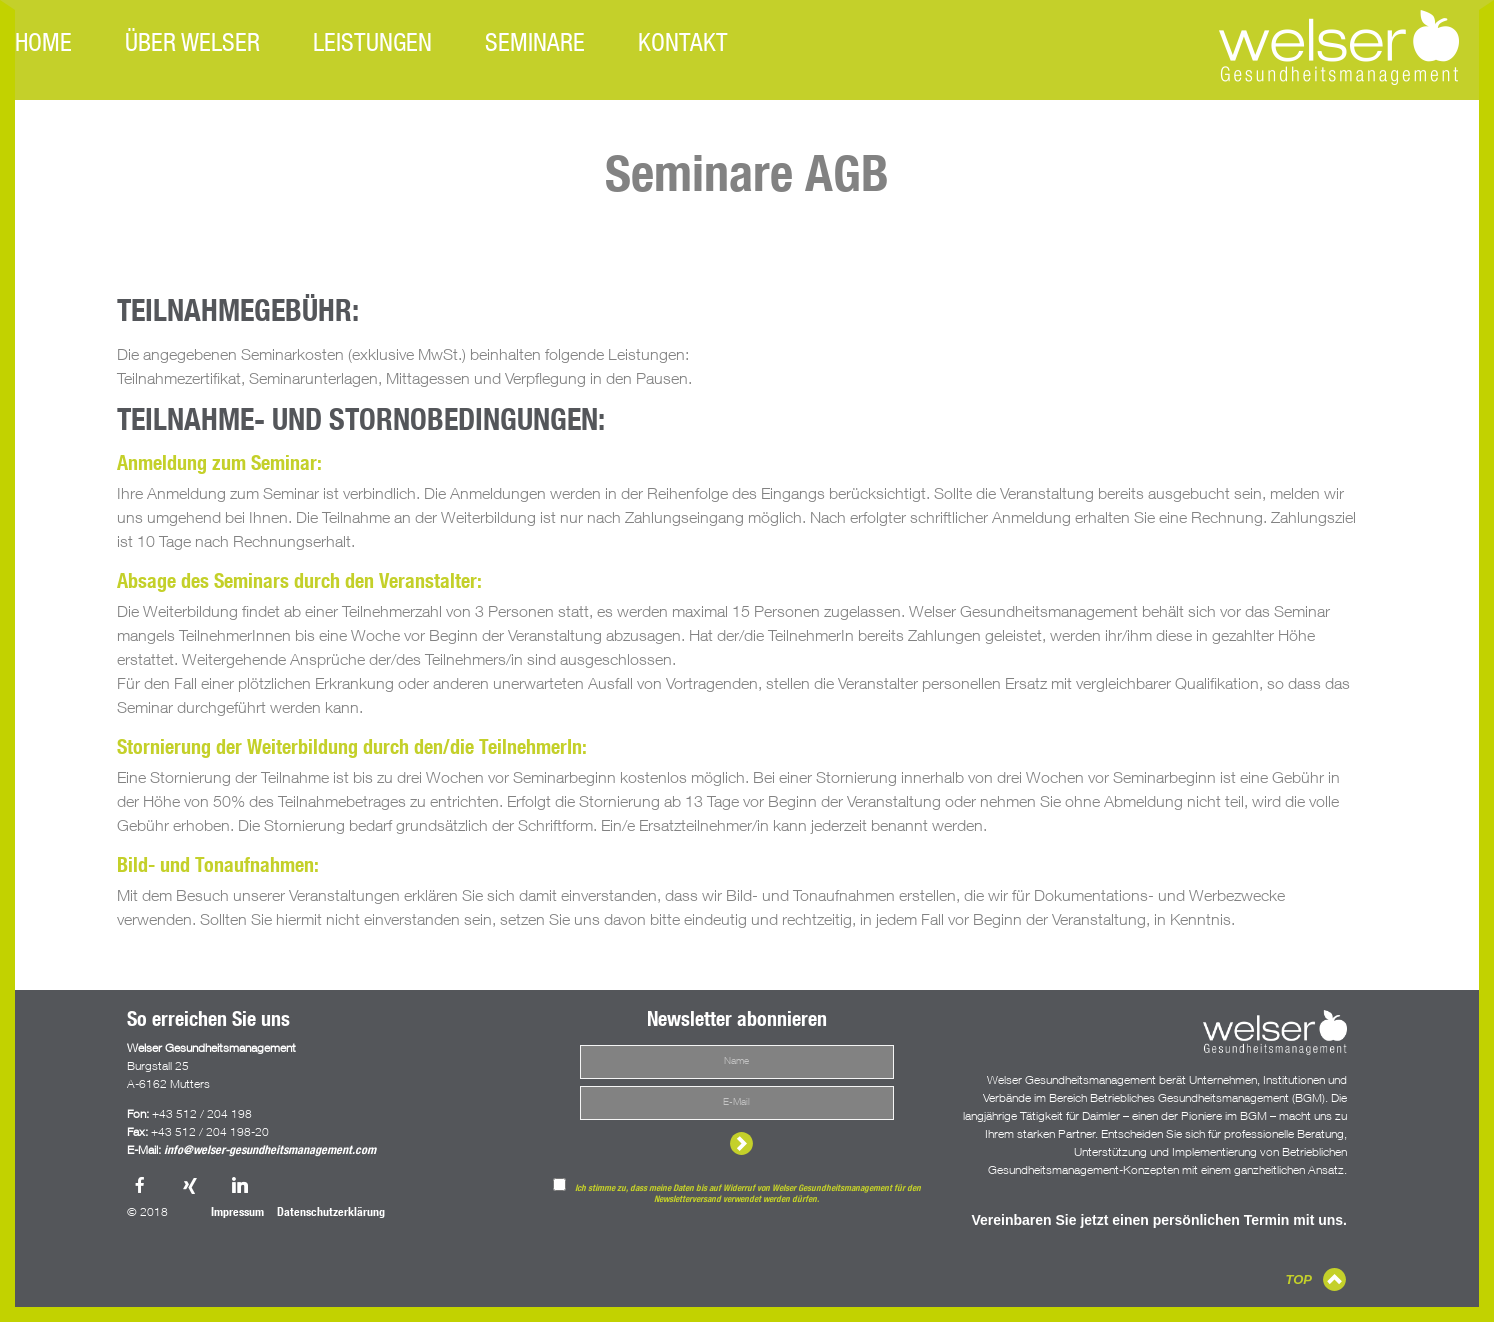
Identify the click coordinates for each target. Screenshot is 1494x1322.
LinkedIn (242, 1187)
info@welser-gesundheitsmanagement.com (270, 1151)
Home (43, 45)
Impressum (237, 1213)
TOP (1299, 1279)
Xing (192, 1187)
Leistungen (372, 45)
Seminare (535, 45)
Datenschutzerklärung (331, 1213)
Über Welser (192, 45)
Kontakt (683, 45)
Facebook (142, 1187)
